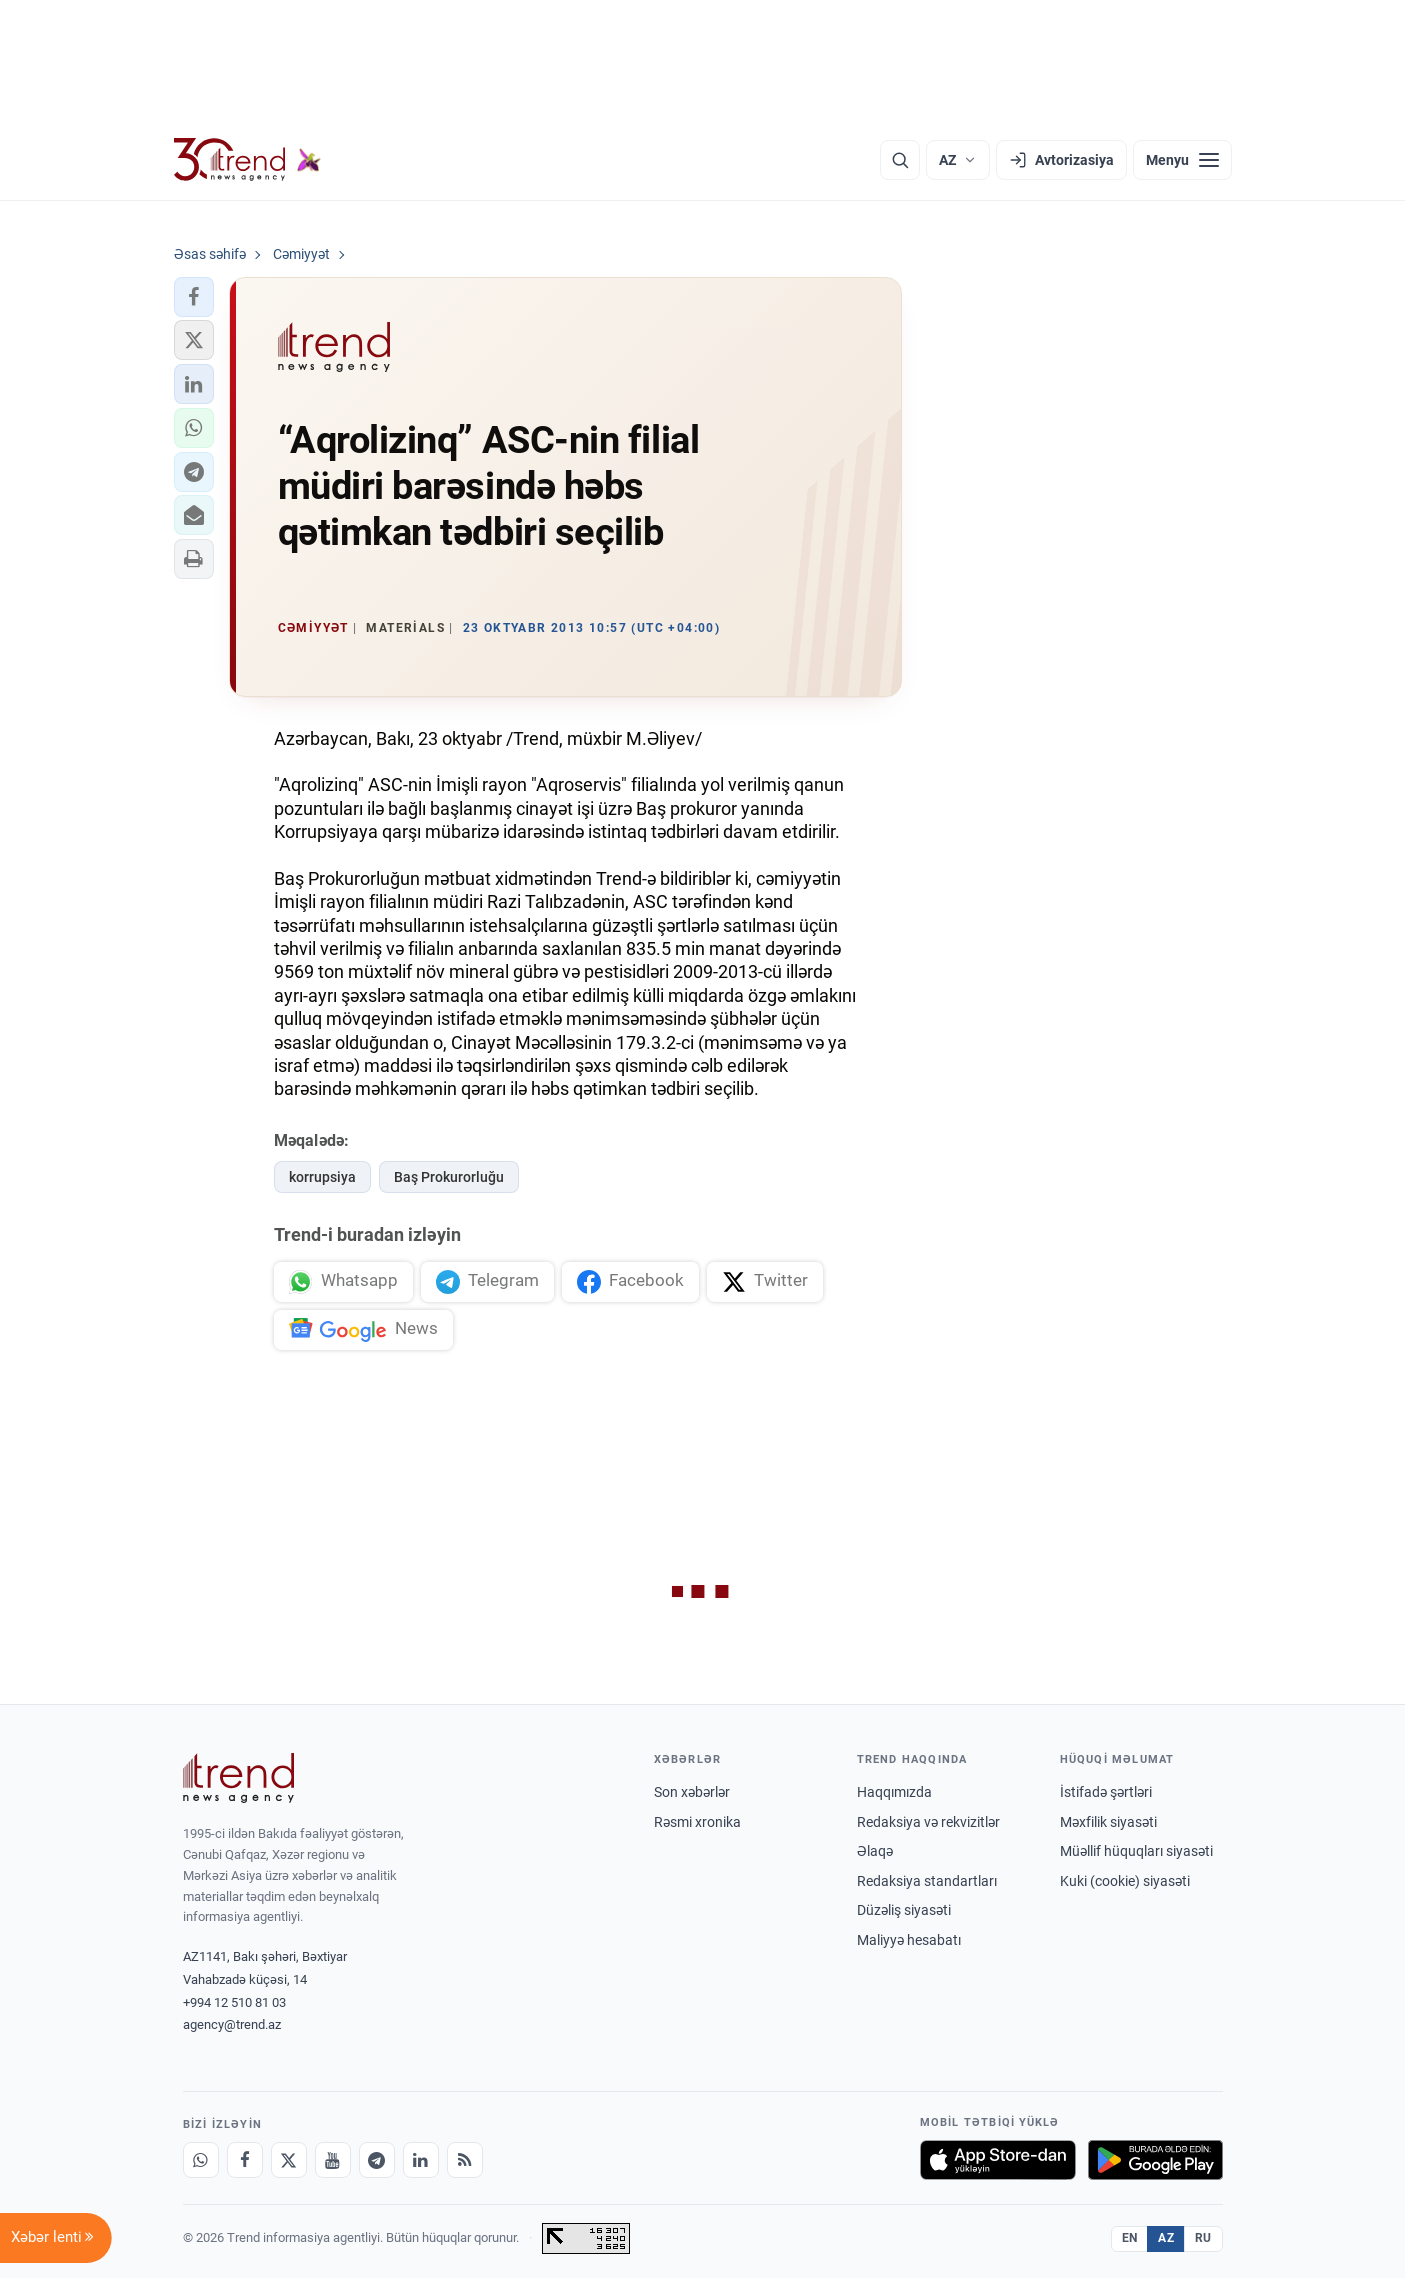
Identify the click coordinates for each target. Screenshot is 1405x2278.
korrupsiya (322, 1177)
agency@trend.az (232, 2024)
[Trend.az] (248, 160)
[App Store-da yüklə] (998, 2160)
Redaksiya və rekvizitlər (928, 1822)
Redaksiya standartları (927, 1881)
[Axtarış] (900, 160)
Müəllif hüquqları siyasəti (1136, 1851)
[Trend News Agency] (239, 1778)
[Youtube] (333, 2160)
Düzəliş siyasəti (904, 1910)
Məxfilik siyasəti (1108, 1822)
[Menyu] (1182, 160)
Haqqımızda (894, 1792)
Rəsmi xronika (697, 1822)
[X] (289, 2160)
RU (1203, 2238)
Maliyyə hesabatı (909, 1940)
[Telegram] (377, 2160)
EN (1130, 2238)
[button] (194, 297)
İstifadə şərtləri (1106, 1792)
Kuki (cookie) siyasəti (1125, 1881)
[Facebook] (245, 2160)
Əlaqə (875, 1851)
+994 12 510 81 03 (234, 2002)
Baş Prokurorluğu (449, 1177)
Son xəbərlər (692, 1792)
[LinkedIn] (421, 2160)
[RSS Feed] (465, 2160)
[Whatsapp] (201, 2160)
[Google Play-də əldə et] (1155, 2160)
